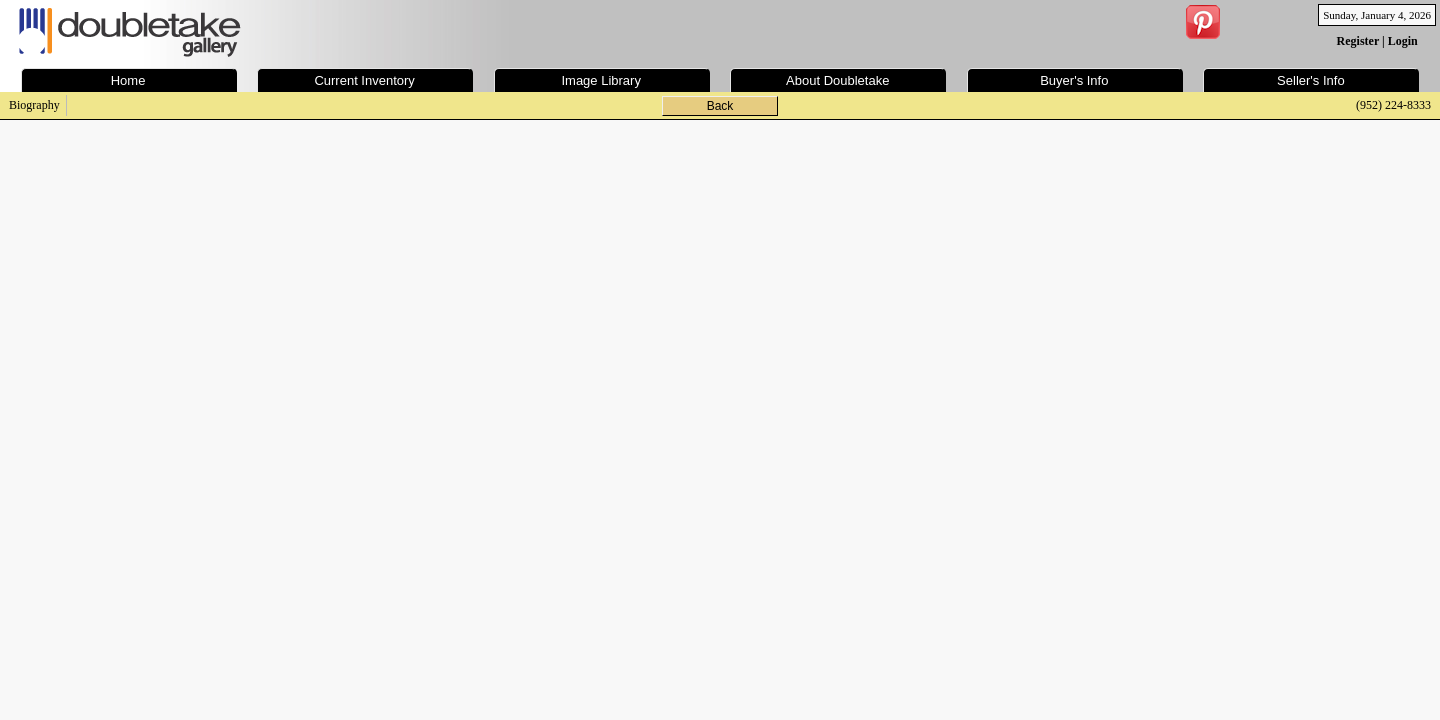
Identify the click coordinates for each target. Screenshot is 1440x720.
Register (1358, 41)
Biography (34, 105)
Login (1403, 41)
